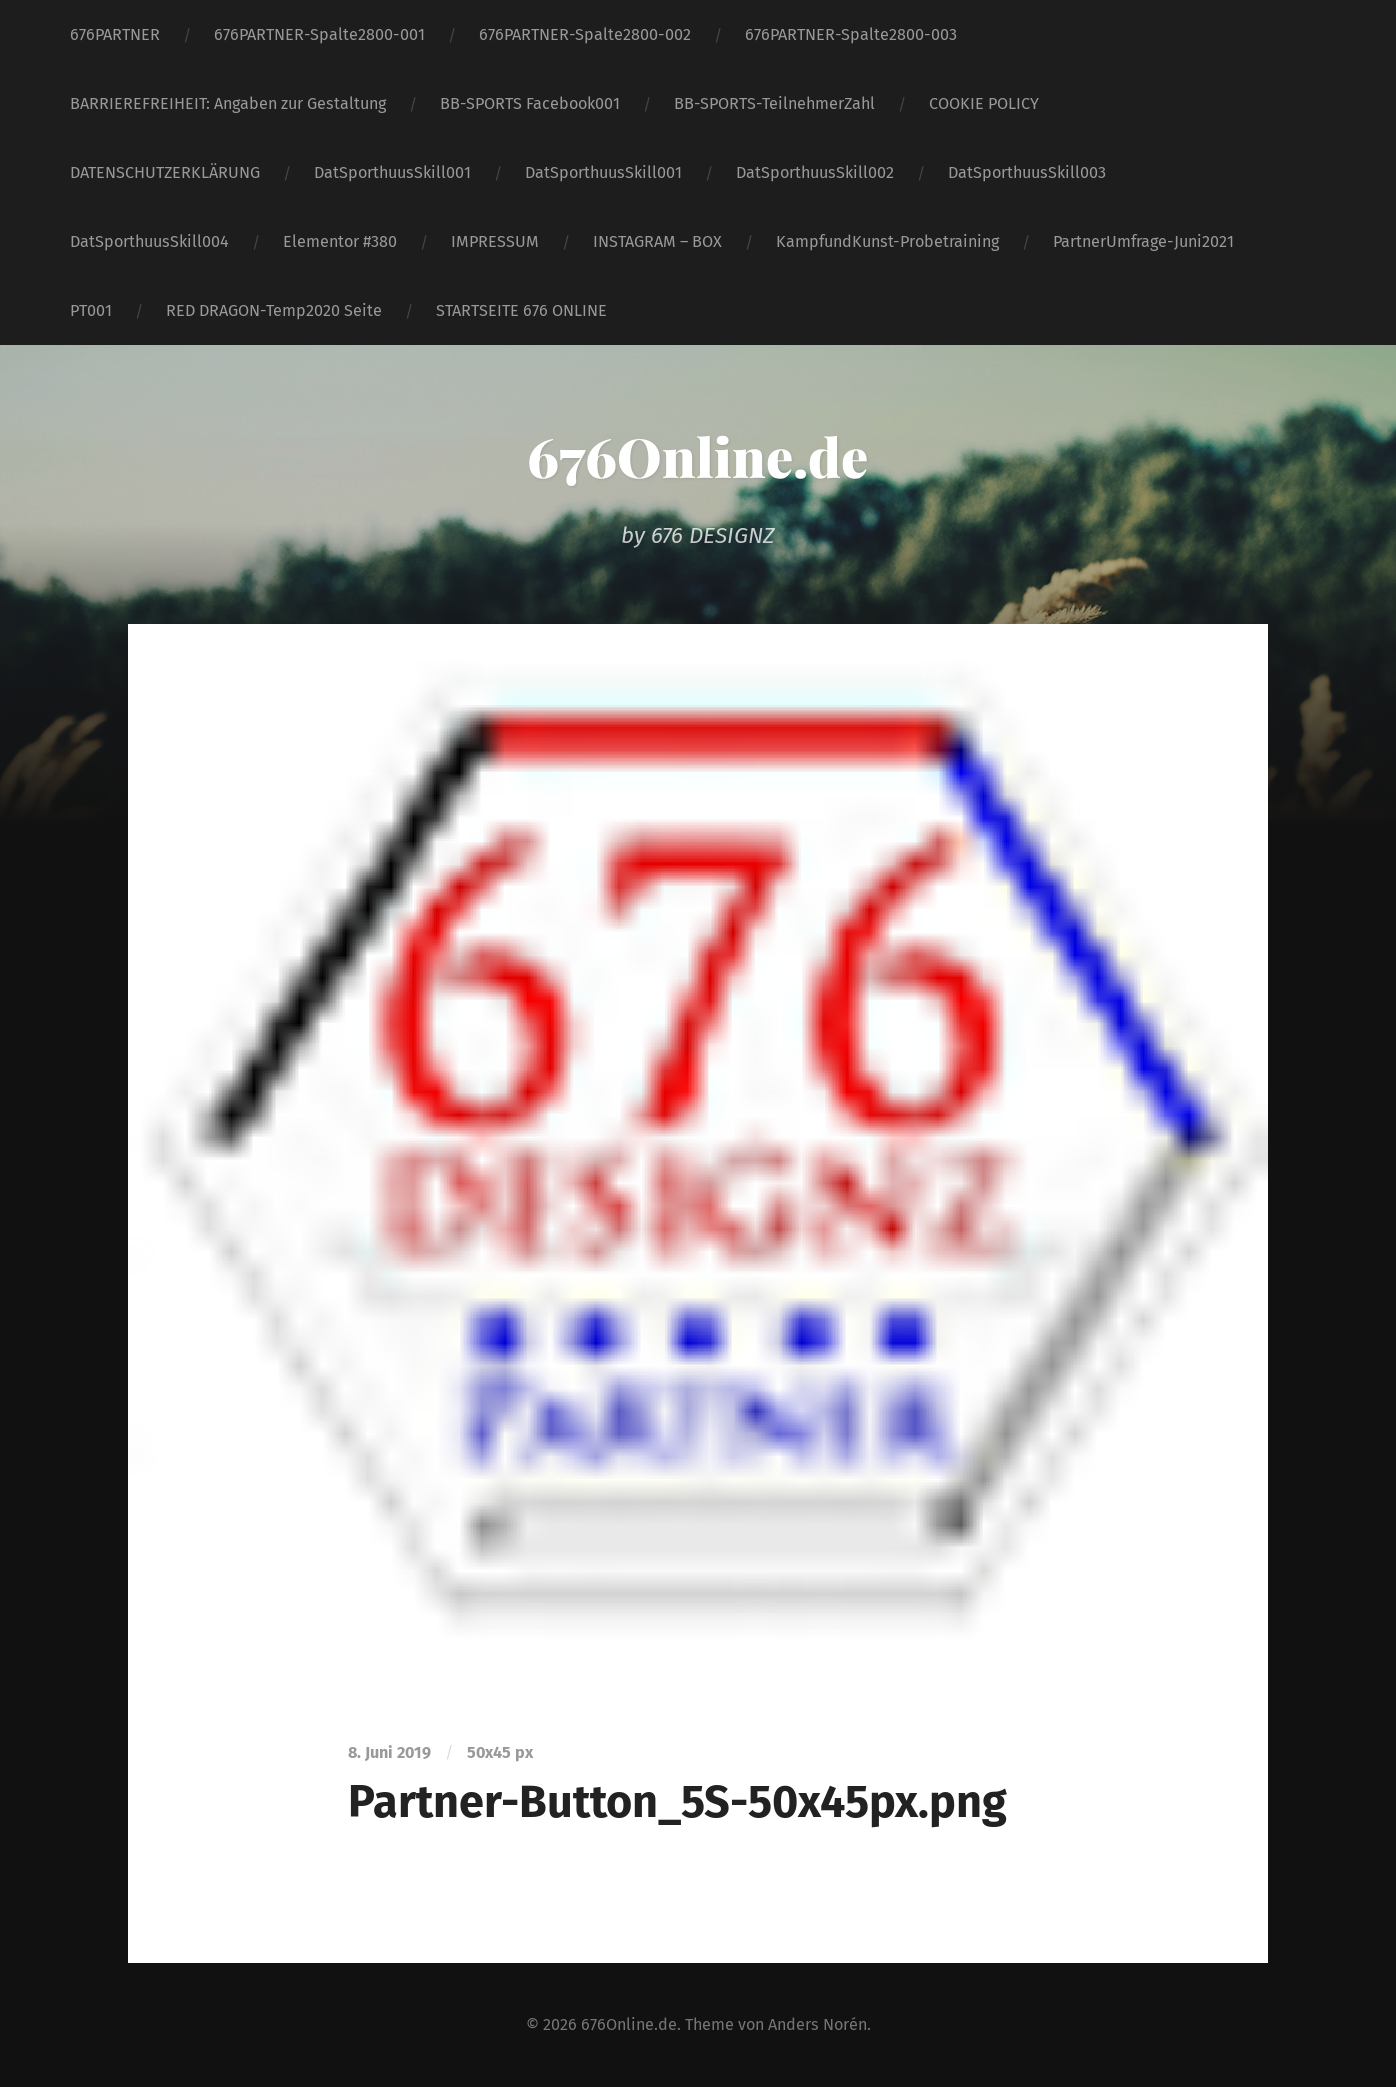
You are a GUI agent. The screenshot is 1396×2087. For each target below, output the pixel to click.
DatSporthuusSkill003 (1027, 172)
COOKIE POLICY (984, 103)
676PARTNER (115, 34)
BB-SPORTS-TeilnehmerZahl (774, 103)
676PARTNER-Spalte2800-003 (851, 34)
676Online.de (697, 456)
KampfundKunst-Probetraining (887, 241)
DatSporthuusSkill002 (815, 172)
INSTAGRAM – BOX (657, 241)
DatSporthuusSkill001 (392, 172)
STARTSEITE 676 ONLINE (521, 310)
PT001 (91, 310)
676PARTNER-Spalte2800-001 (319, 34)
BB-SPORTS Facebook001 (530, 103)
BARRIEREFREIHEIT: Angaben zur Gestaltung (228, 103)
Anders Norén (817, 2024)
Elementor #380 (340, 241)
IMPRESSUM (495, 241)
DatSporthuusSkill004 (149, 241)
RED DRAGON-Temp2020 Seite (274, 310)
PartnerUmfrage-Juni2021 (1143, 241)
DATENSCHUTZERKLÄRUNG (165, 172)
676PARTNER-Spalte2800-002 (585, 34)
